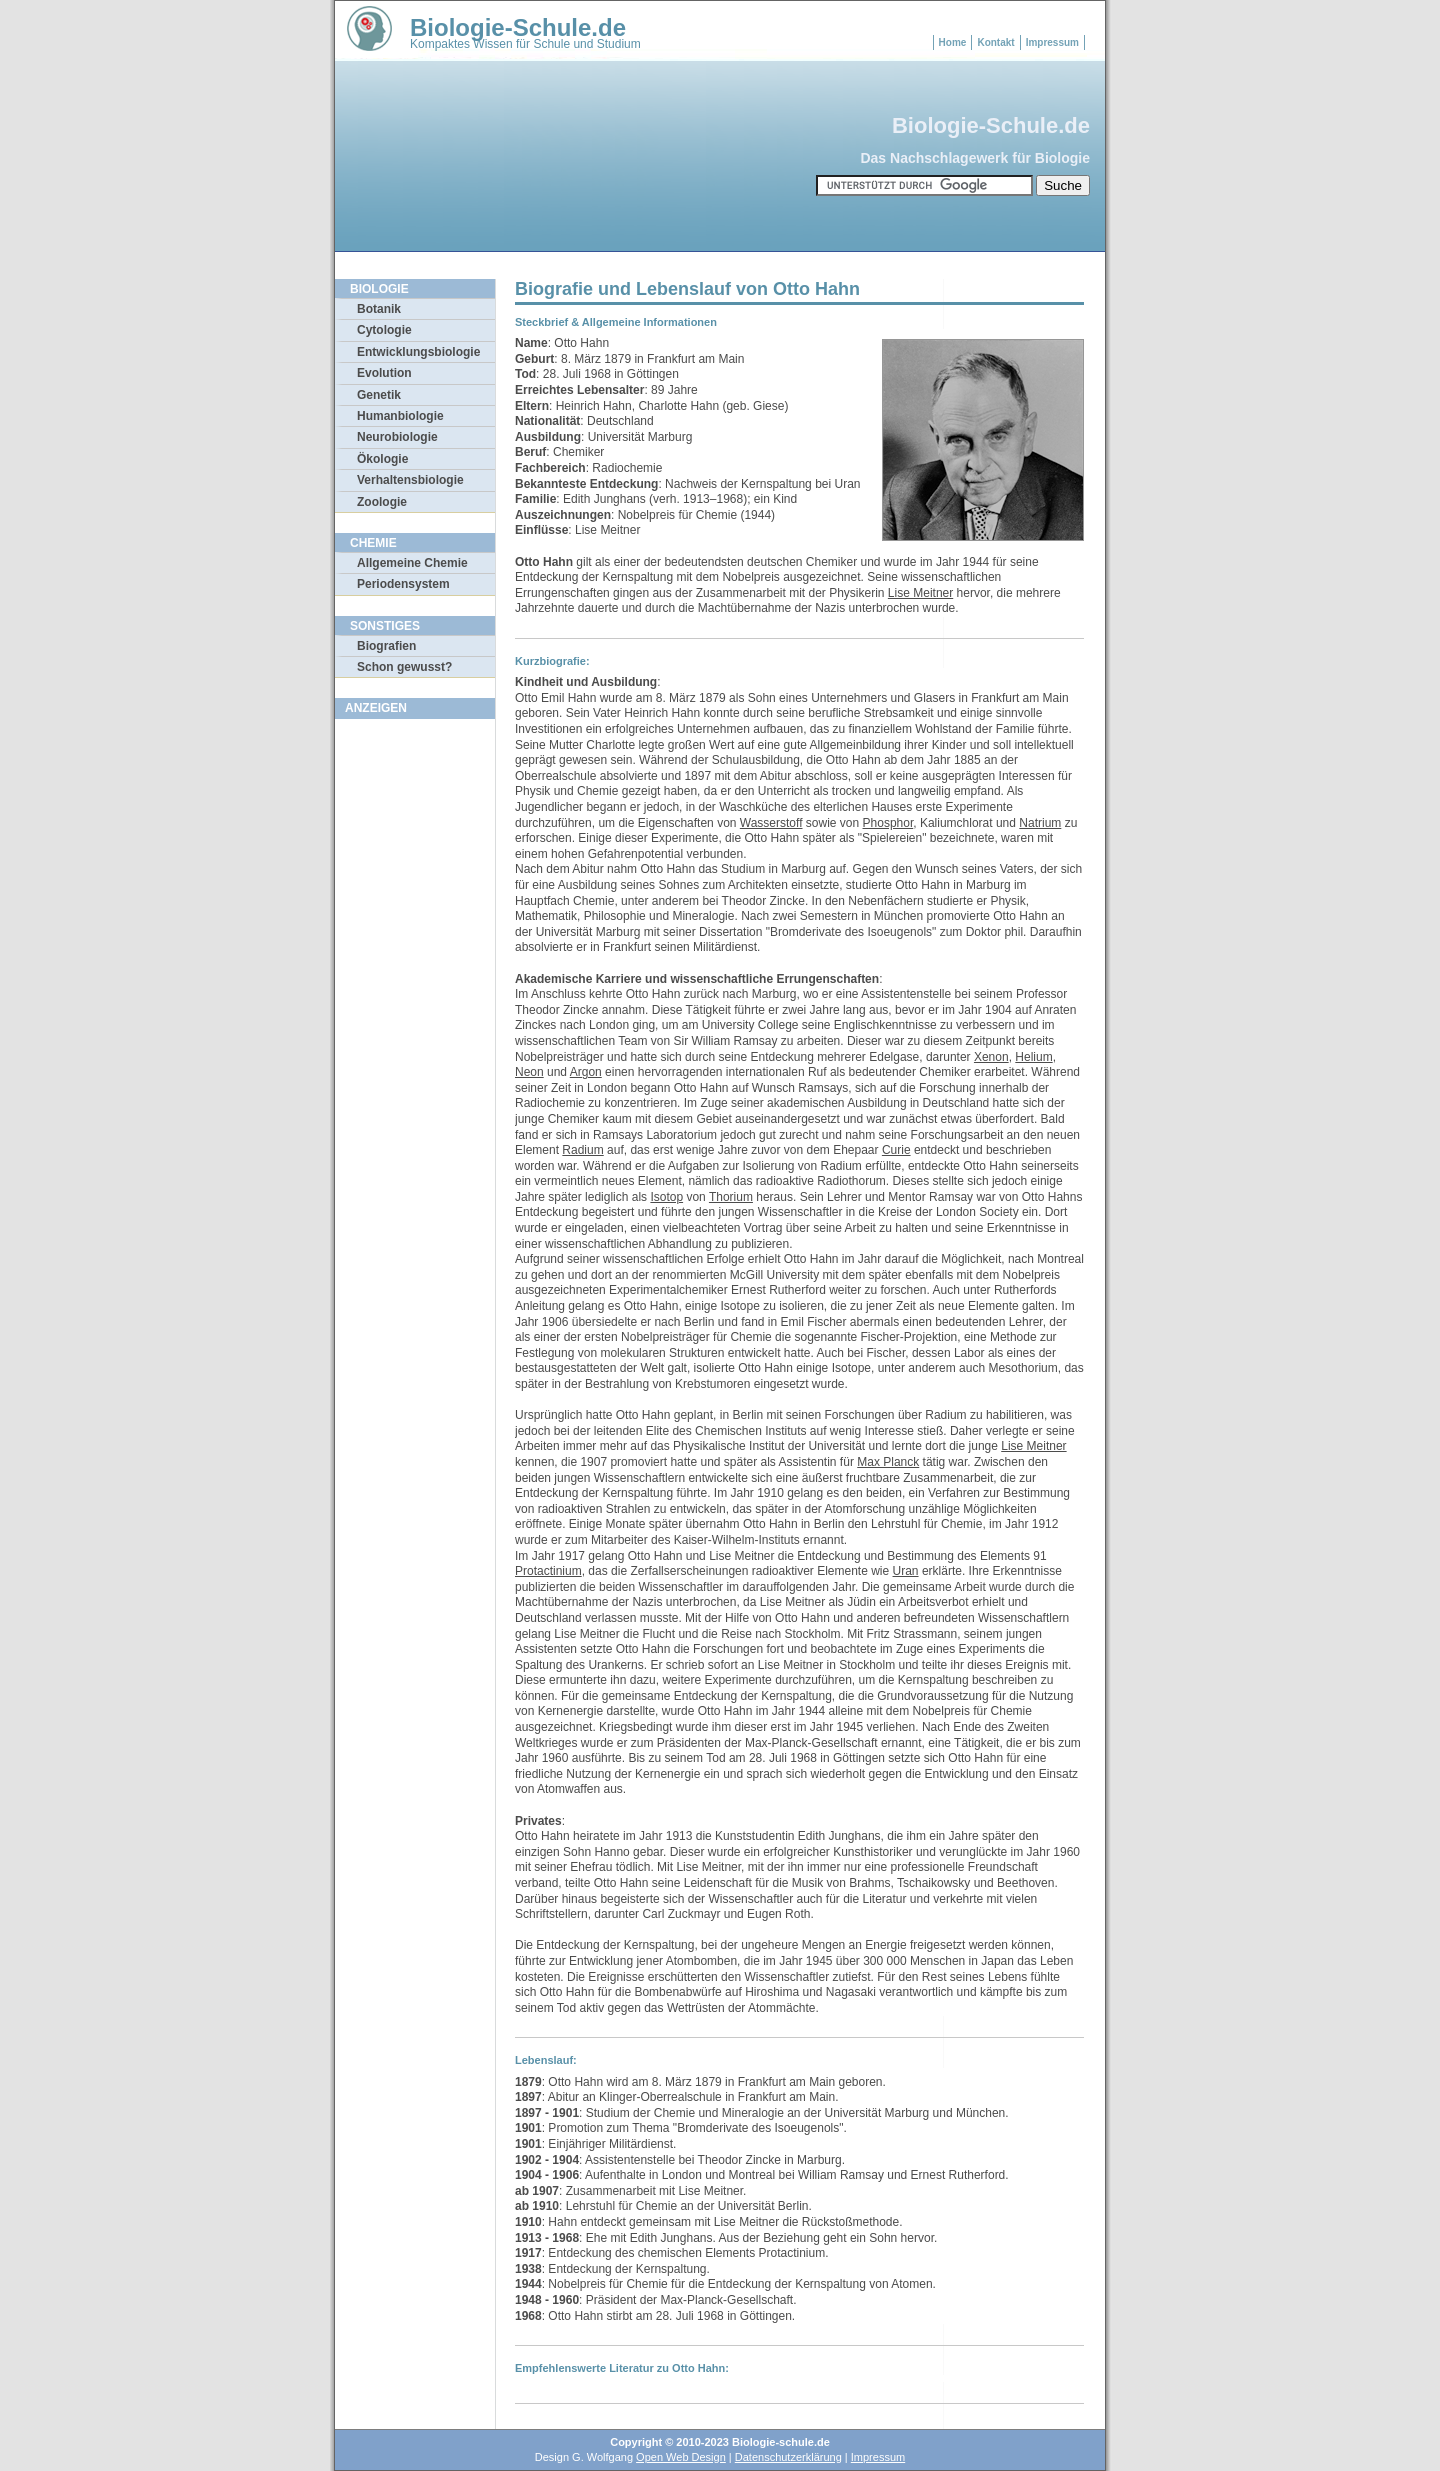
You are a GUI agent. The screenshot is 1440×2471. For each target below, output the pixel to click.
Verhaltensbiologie (410, 480)
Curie (896, 1150)
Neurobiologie (397, 437)
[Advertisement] (415, 1029)
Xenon (991, 1057)
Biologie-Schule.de (518, 27)
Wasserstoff (771, 823)
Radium (582, 1150)
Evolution (384, 373)
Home (953, 42)
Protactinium (548, 1571)
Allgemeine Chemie (412, 563)
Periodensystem (403, 584)
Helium (1033, 1057)
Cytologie (384, 330)
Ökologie (382, 459)
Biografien (386, 646)
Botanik (379, 309)
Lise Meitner (920, 593)
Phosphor (888, 823)
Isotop (666, 1197)
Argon (586, 1072)
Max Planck (888, 1462)
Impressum (1052, 42)
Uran (906, 1571)
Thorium (731, 1197)
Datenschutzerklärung (788, 2457)
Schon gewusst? (404, 667)
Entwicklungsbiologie (418, 352)
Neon (529, 1072)
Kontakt (995, 42)
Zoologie (382, 502)
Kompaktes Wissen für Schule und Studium (525, 44)
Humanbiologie (400, 416)
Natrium (1040, 823)
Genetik (379, 395)
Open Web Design (681, 2457)
